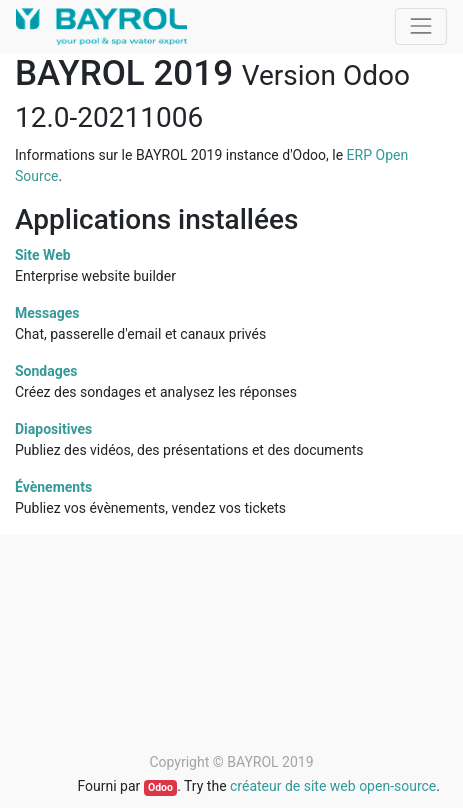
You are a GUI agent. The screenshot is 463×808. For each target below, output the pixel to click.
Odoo (160, 787)
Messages (47, 313)
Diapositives (53, 429)
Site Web (43, 255)
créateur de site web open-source (333, 786)
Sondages (46, 371)
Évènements (53, 487)
